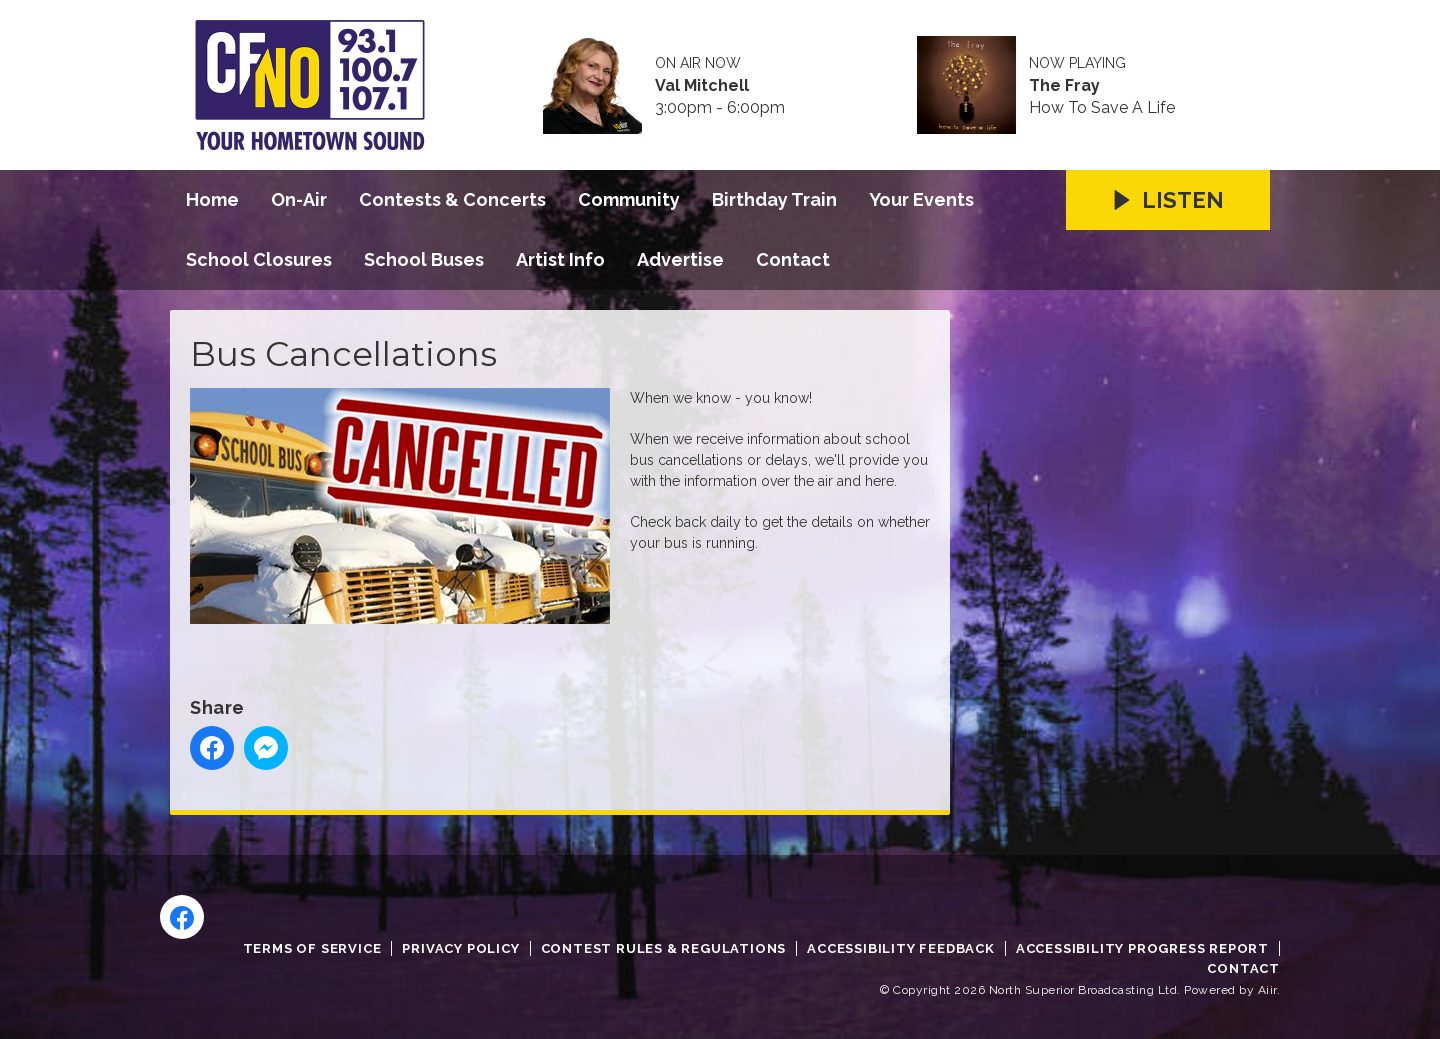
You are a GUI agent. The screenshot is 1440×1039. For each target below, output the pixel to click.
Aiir (1267, 990)
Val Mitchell (702, 86)
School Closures (259, 259)
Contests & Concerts (452, 199)
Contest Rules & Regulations (664, 948)
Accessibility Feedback (901, 948)
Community (629, 199)
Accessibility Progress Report (1142, 948)
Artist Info (560, 259)
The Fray (1064, 86)
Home (212, 199)
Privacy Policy (460, 948)
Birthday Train (774, 199)
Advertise (680, 259)
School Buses (424, 259)
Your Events (921, 199)
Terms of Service (312, 948)
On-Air (299, 199)
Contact (793, 259)
